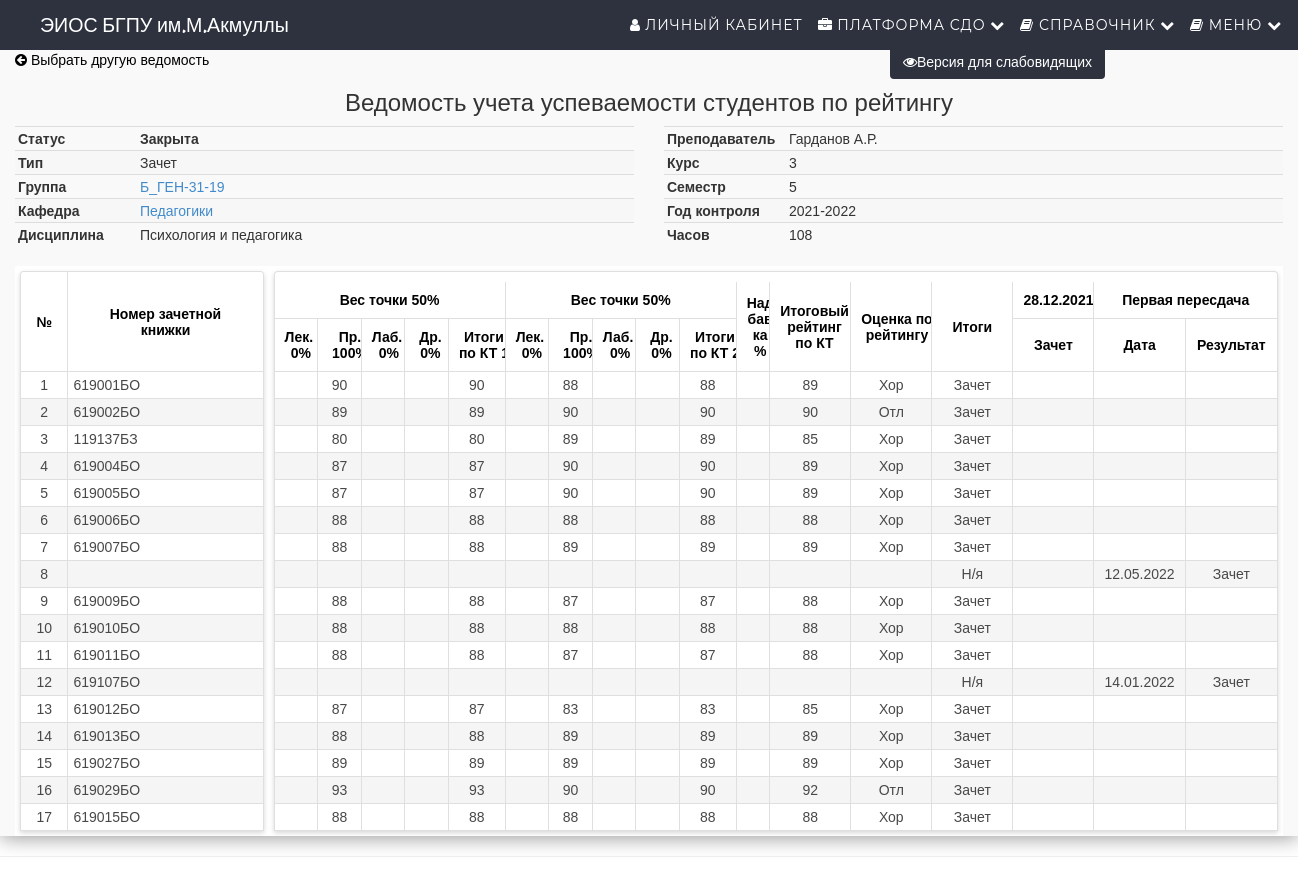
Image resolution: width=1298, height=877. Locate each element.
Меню (1236, 25)
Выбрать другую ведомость (112, 60)
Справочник (1097, 25)
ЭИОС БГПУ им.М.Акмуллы (164, 25)
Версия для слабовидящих (997, 62)
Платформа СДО (912, 25)
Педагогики (176, 211)
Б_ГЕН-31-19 (182, 187)
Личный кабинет (716, 25)
